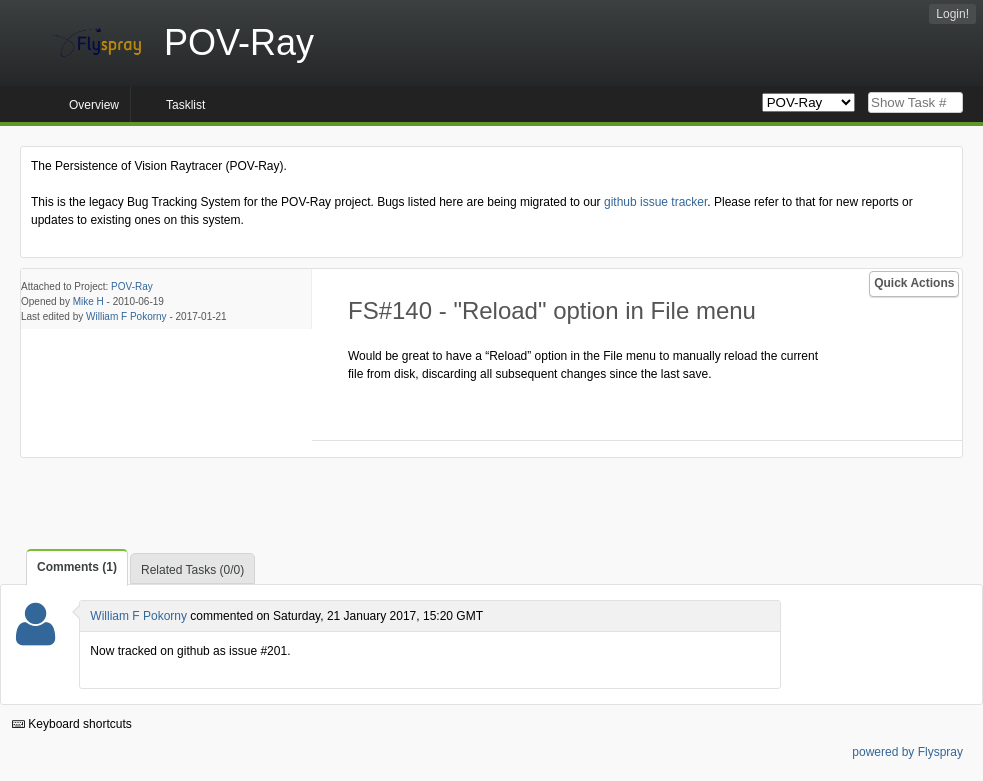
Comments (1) (77, 567)
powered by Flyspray (907, 752)
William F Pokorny (126, 316)
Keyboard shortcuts (72, 724)
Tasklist (185, 105)
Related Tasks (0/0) (192, 570)
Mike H (88, 301)
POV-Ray (132, 286)
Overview (94, 105)
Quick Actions (914, 283)
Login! (952, 14)
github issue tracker (655, 202)
